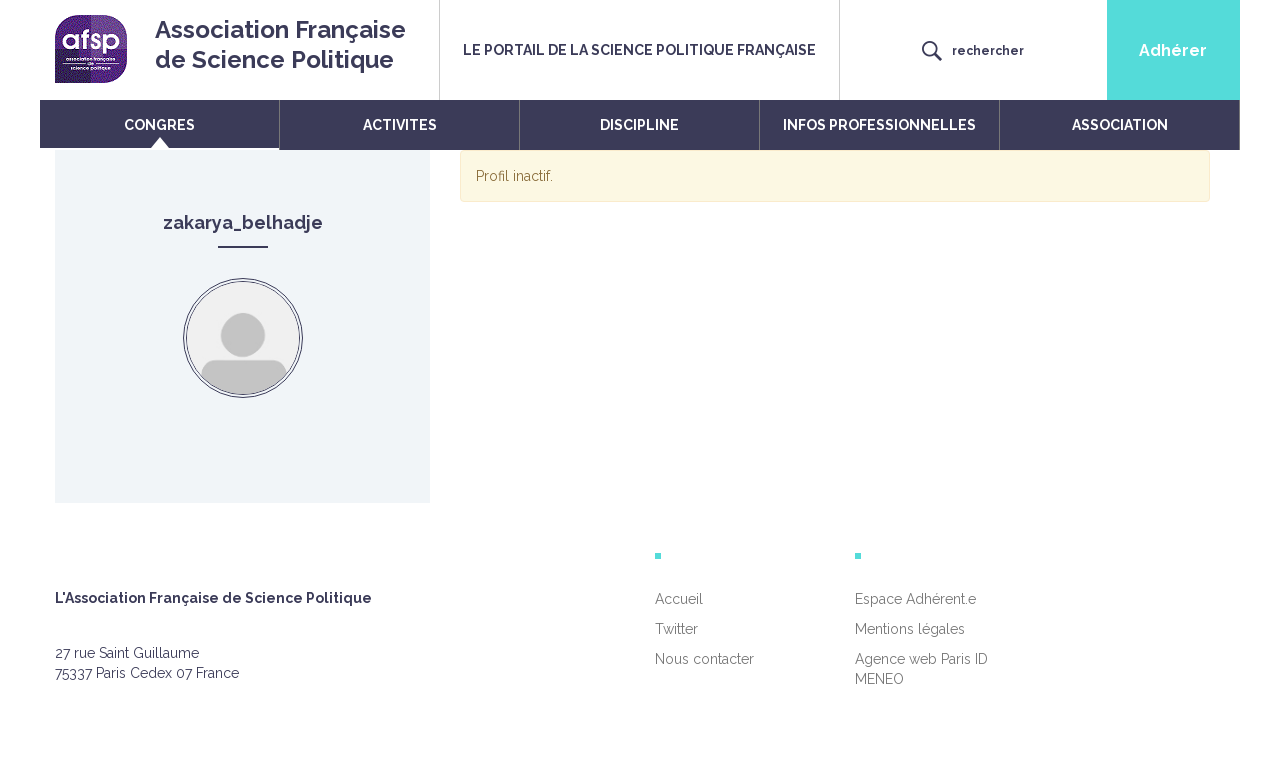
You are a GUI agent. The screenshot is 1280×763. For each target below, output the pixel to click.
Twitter (676, 629)
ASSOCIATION (1120, 125)
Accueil (679, 599)
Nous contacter (704, 659)
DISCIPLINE (639, 125)
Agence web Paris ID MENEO (921, 669)
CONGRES (159, 125)
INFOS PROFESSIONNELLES (879, 125)
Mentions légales (910, 629)
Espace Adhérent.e (915, 599)
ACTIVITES (400, 125)
